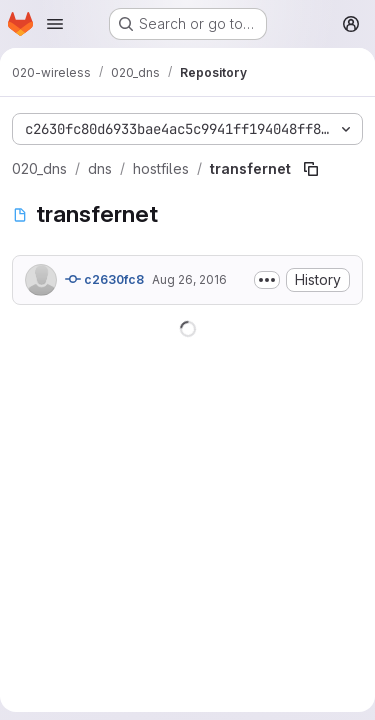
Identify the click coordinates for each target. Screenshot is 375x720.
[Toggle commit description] (267, 280)
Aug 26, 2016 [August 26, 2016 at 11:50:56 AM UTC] (189, 279)
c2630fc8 (104, 279)
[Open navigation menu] (55, 24)
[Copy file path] (311, 169)
